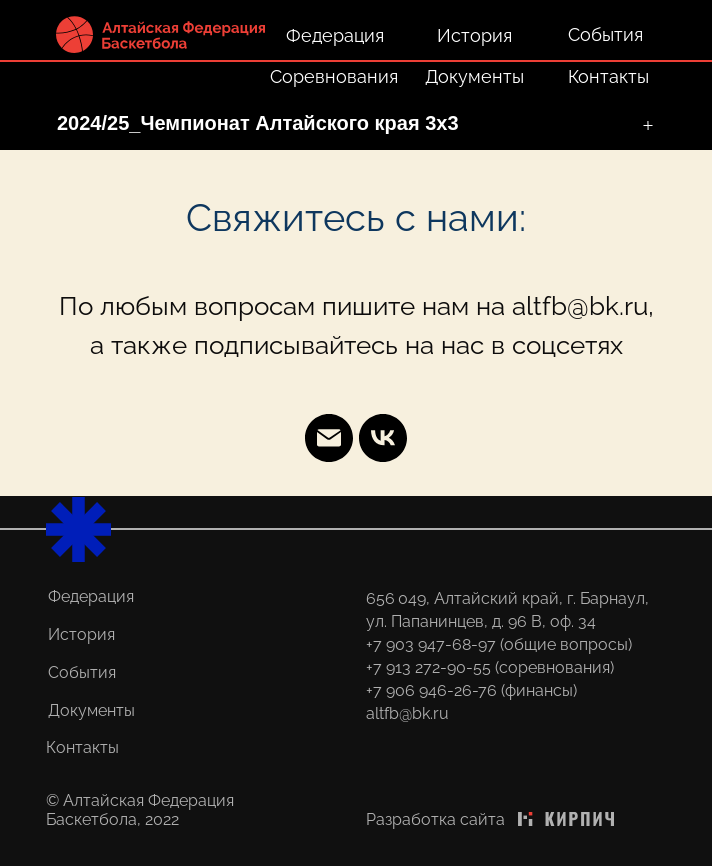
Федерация (335, 35)
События (605, 34)
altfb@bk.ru (407, 713)
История (474, 35)
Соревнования (334, 76)
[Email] (329, 438)
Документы (474, 76)
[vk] (383, 438)
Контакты (608, 76)
